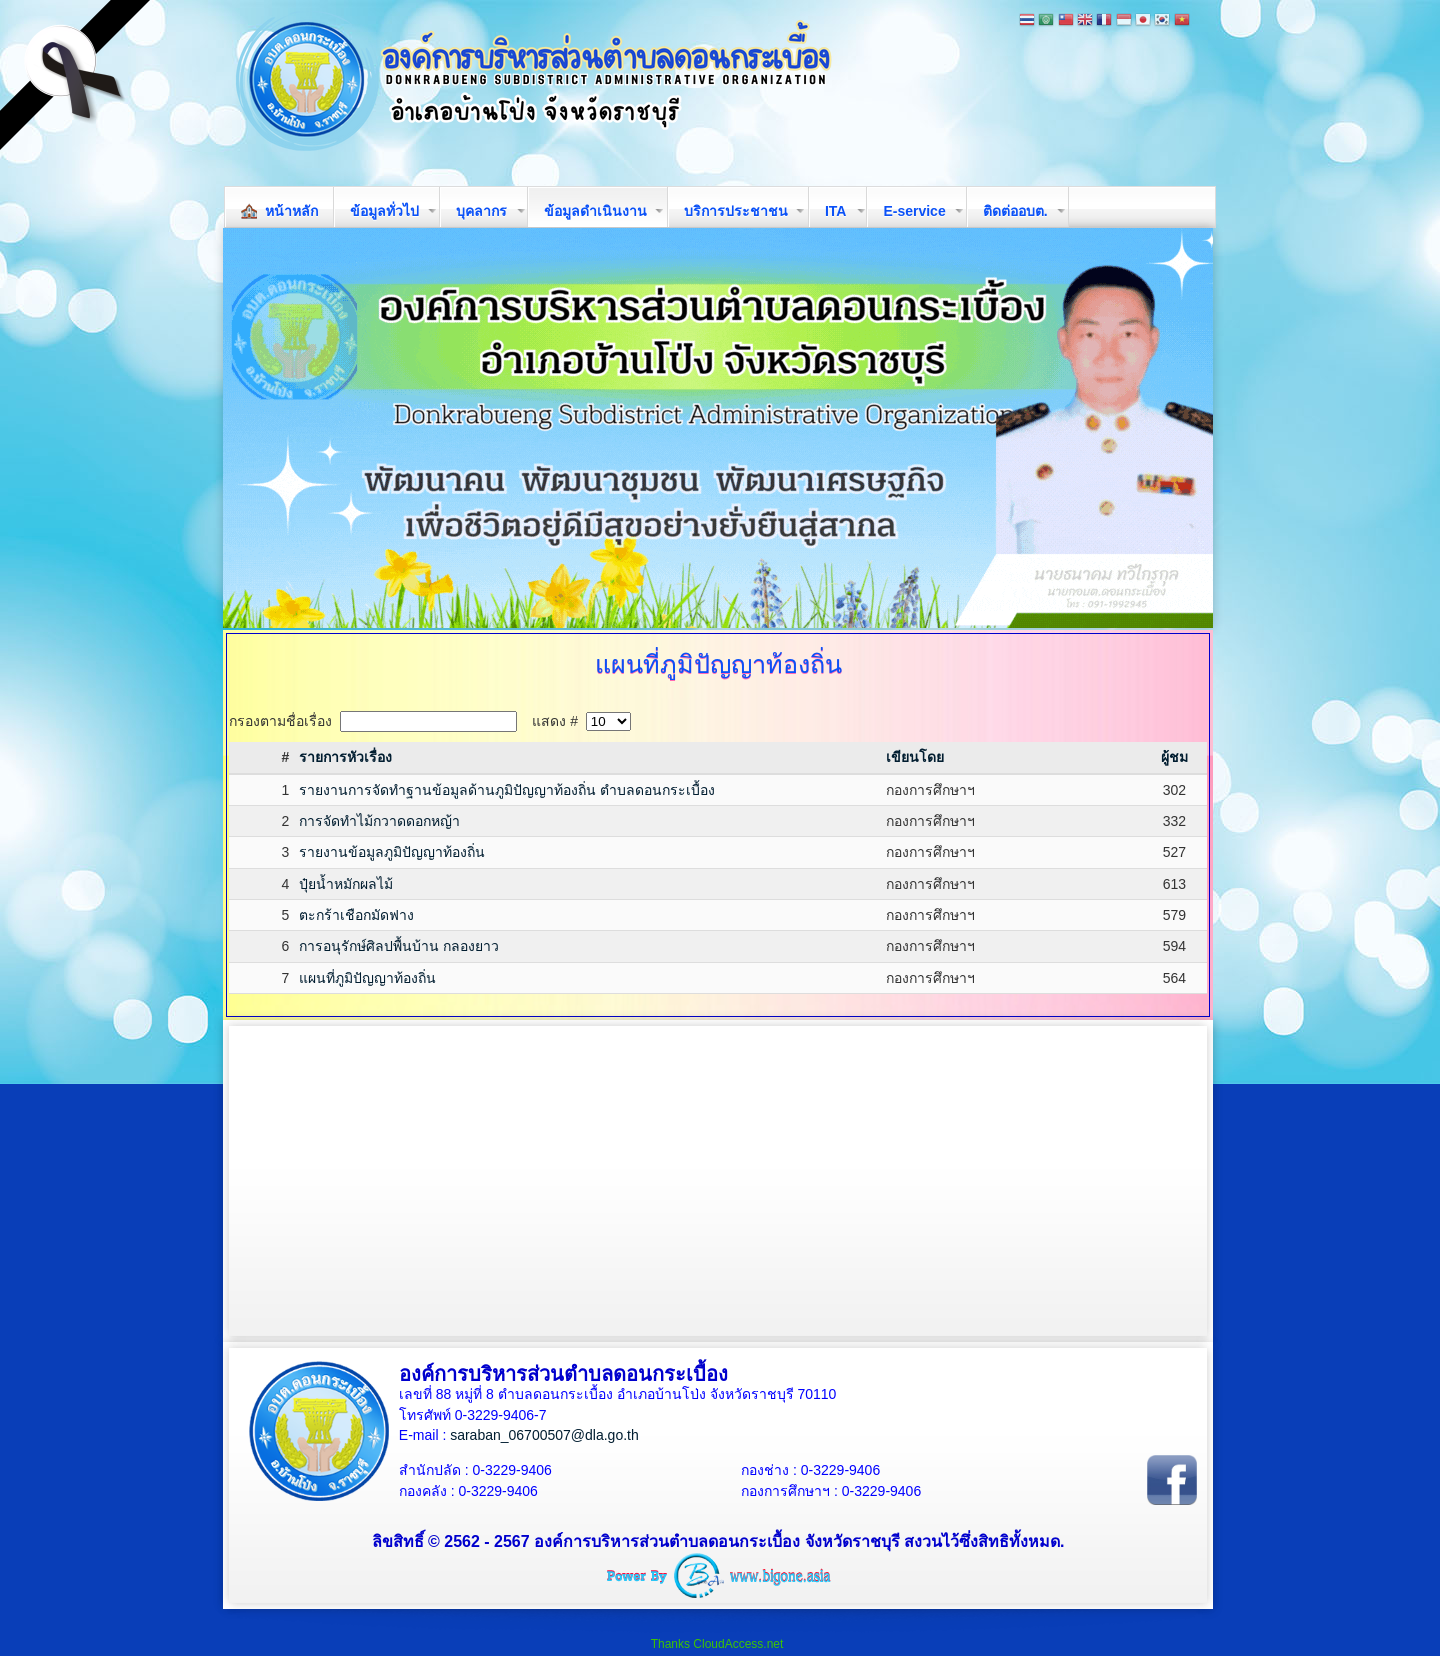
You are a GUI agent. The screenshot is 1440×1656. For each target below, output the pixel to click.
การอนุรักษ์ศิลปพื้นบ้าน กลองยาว (399, 946)
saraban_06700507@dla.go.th (544, 1435)
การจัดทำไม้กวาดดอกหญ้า (379, 821)
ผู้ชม (1174, 757)
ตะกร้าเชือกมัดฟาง (356, 915)
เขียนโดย (915, 757)
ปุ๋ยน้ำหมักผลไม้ (346, 884)
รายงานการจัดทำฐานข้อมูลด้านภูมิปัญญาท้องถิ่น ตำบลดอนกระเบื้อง (507, 790)
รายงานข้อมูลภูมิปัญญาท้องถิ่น (392, 852)
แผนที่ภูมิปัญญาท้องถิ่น (367, 978)
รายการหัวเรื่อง (345, 757)
